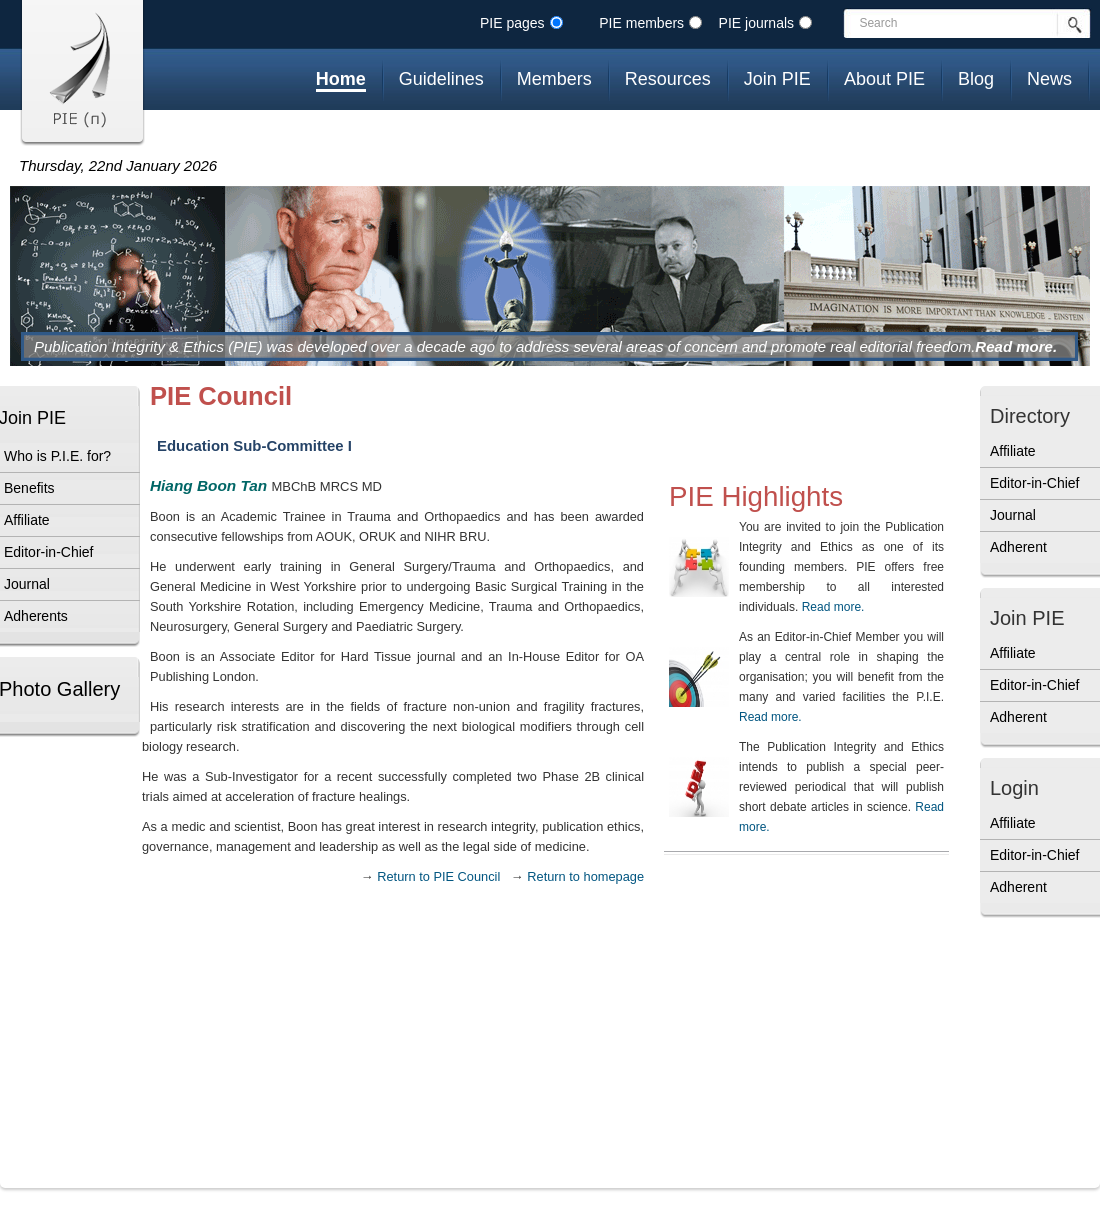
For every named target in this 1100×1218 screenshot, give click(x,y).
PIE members (641, 23)
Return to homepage (585, 876)
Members (554, 79)
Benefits (29, 488)
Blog (976, 79)
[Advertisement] (1040, 1058)
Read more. (1016, 346)
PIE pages (512, 23)
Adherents (36, 616)
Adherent (1018, 547)
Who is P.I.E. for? (57, 456)
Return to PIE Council (438, 876)
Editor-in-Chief (48, 552)
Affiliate (27, 520)
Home (341, 79)
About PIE (884, 79)
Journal (27, 584)
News (1049, 79)
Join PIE (777, 79)
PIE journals (756, 23)
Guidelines (441, 79)
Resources (668, 79)
